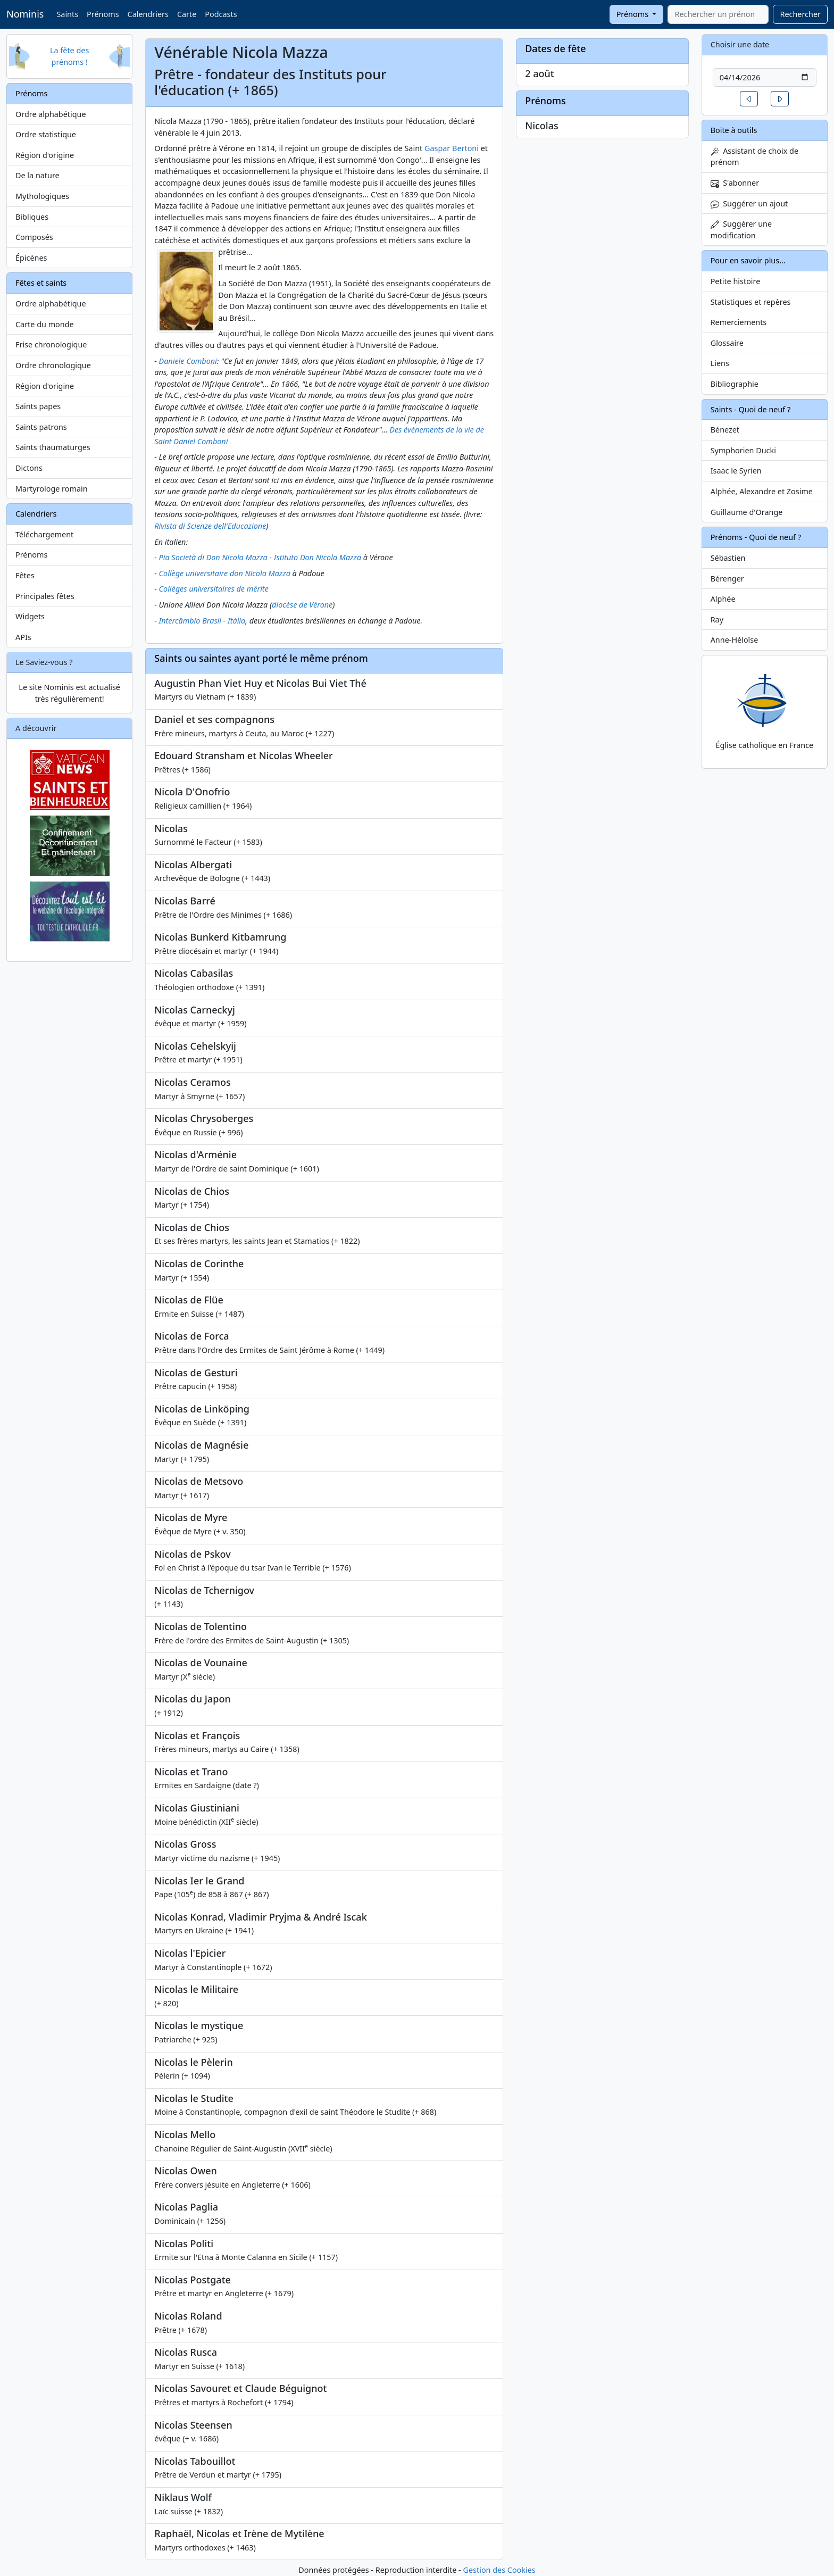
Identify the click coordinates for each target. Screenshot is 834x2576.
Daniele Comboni (188, 361)
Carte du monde (44, 324)
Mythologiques (42, 196)
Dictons (29, 468)
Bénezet (725, 430)
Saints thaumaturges (52, 447)
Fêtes (25, 575)
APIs (23, 637)
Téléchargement (44, 534)
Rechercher (800, 14)
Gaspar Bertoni (451, 148)
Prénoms (103, 14)
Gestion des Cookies (499, 2570)
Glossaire (727, 343)
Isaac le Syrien (736, 471)
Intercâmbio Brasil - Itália (202, 621)
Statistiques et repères (751, 302)
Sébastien (728, 558)
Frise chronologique (51, 344)
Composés (34, 237)
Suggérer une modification (741, 229)
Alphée (723, 599)
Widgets (30, 616)
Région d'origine (44, 155)
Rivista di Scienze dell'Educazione (210, 526)
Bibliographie (734, 384)
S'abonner (735, 183)
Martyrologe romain (51, 489)
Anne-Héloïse (734, 640)
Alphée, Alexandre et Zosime (762, 491)
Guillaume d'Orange (747, 512)
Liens (720, 363)
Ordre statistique (45, 134)
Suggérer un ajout (749, 203)
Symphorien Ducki (743, 450)
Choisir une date (740, 44)
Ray (717, 619)
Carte (186, 14)
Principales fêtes (44, 596)
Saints (67, 14)
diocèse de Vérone (302, 605)
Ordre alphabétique (50, 114)
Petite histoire (736, 281)
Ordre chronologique (53, 365)
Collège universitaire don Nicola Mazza (224, 573)
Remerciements (739, 322)
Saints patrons (41, 427)
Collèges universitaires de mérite (214, 589)
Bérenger (727, 579)
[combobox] (718, 14)
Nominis (25, 13)
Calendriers (148, 14)
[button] (749, 98)
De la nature (37, 175)
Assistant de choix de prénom (754, 157)
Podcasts (221, 14)
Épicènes (31, 258)
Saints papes (38, 406)
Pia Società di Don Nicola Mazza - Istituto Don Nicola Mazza (260, 557)
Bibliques (31, 217)
